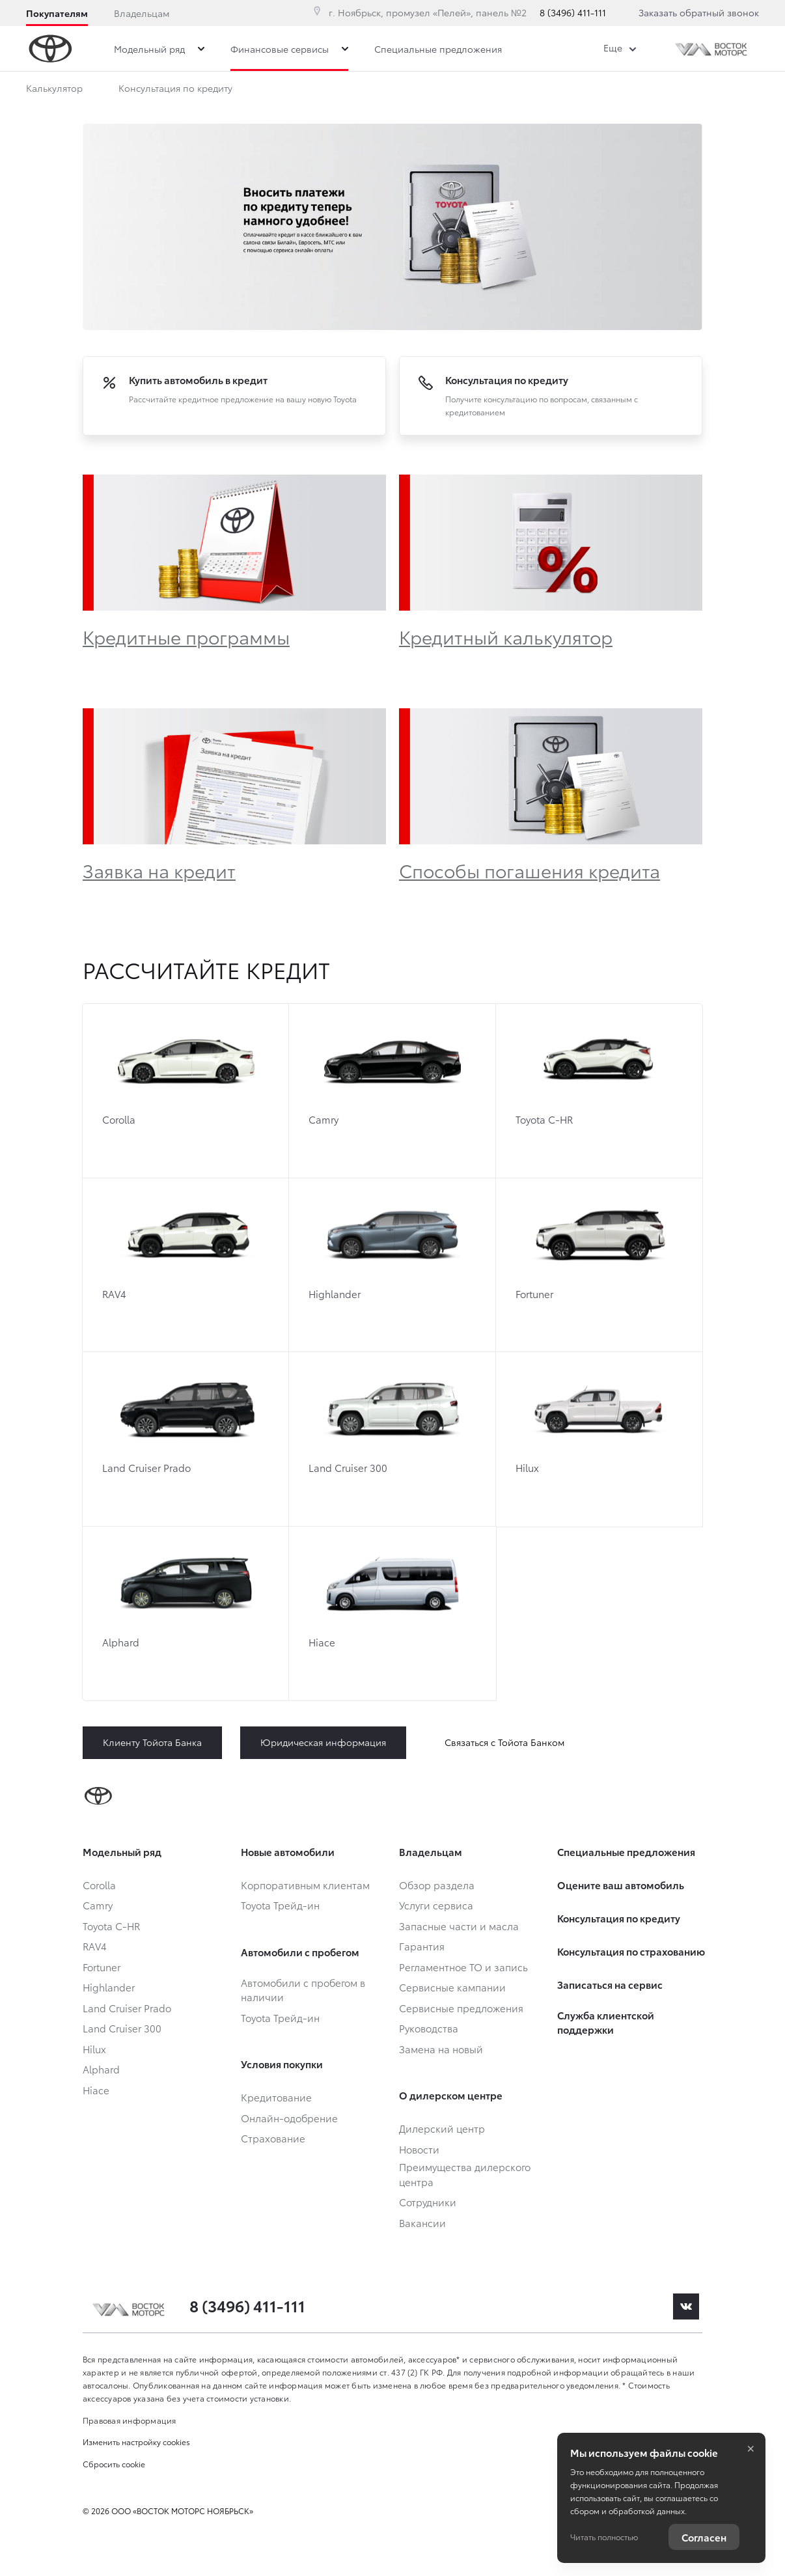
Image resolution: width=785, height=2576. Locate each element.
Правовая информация (129, 2420)
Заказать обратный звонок (699, 12)
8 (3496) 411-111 (573, 12)
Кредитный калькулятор (506, 636)
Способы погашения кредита (529, 870)
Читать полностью (604, 2536)
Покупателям (57, 13)
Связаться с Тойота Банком (504, 1742)
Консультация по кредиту (175, 90)
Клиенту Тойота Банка (152, 1742)
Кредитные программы (186, 636)
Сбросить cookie (114, 2463)
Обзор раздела (430, 90)
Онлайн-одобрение (313, 90)
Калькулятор (54, 90)
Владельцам (141, 13)
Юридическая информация (323, 1742)
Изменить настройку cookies (136, 2441)
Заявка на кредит (159, 870)
